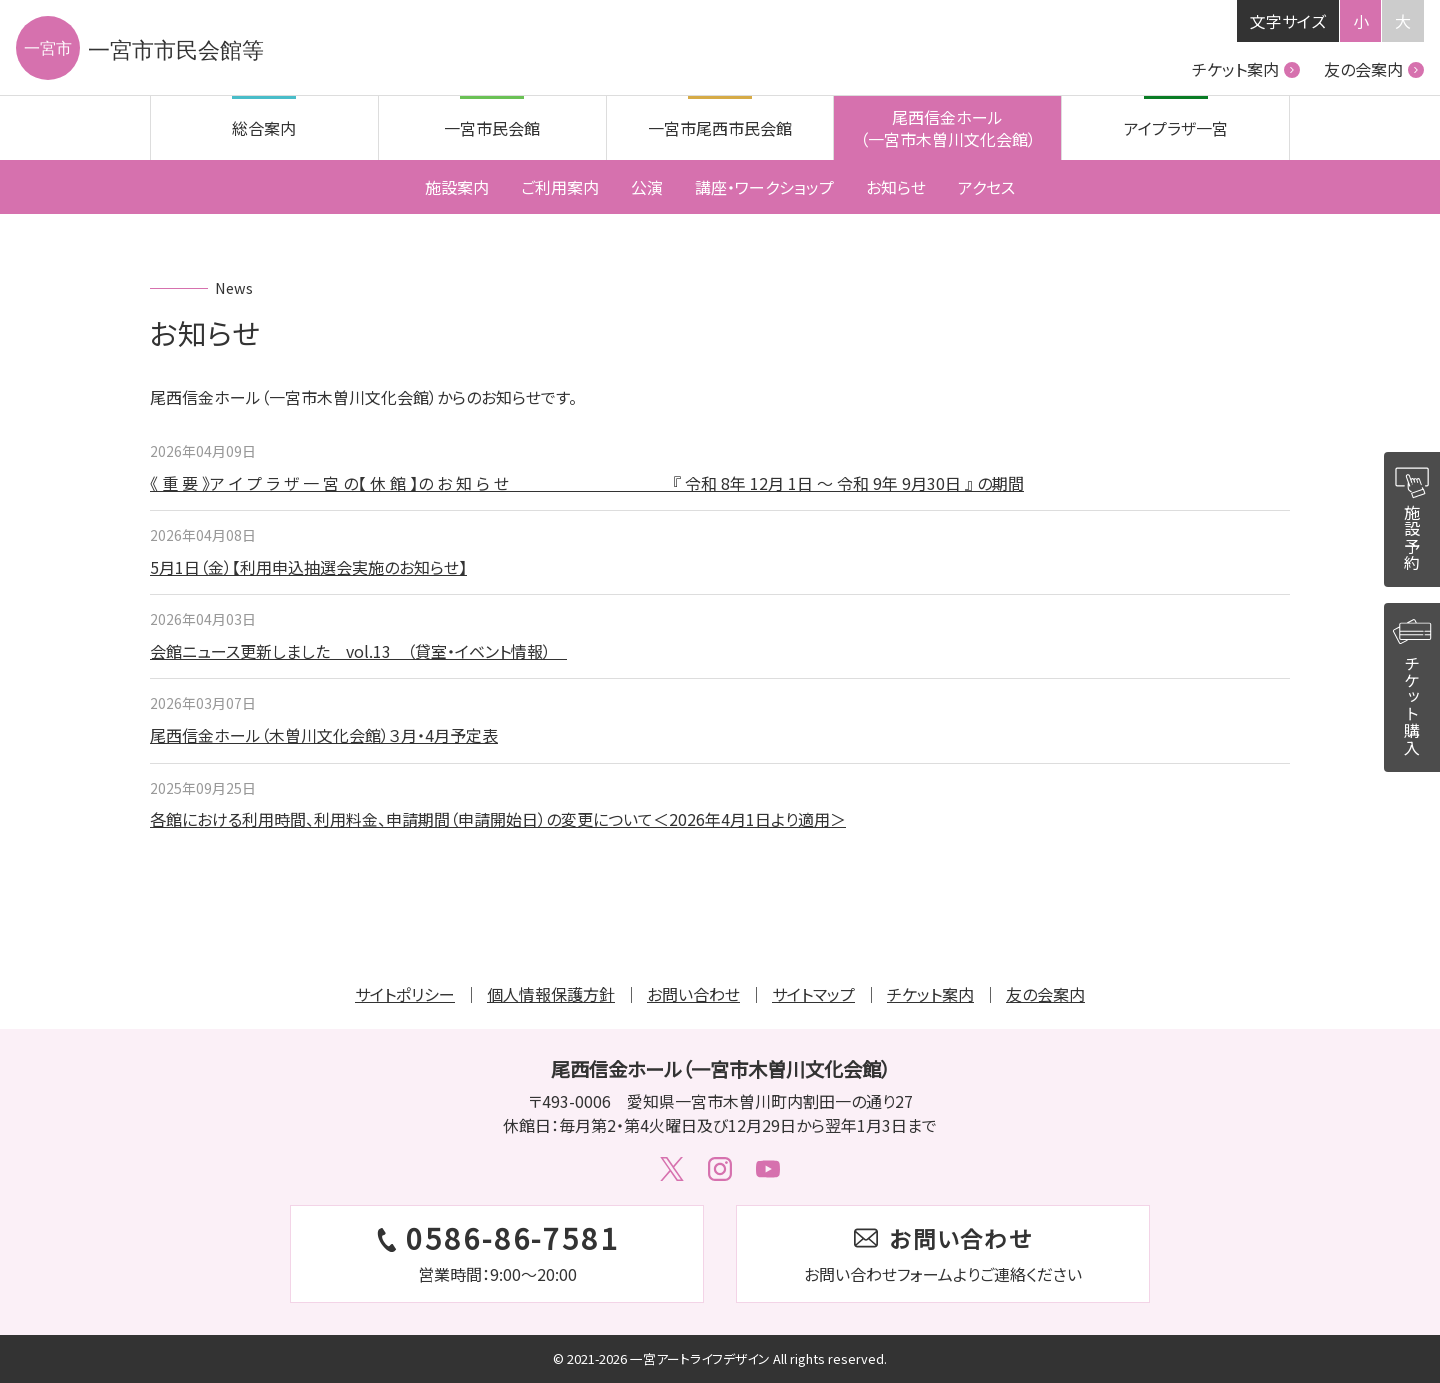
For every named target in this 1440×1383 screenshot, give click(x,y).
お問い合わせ (693, 994)
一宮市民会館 (492, 128)
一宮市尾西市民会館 (720, 128)
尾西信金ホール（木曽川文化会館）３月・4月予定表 (324, 735)
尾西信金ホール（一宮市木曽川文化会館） (948, 128)
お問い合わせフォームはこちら (943, 1254)
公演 (647, 187)
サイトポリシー (405, 994)
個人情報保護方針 (551, 994)
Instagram (720, 1169)
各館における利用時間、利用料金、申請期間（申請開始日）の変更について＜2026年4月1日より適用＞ (498, 819)
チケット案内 (1246, 69)
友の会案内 (1374, 69)
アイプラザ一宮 (1176, 128)
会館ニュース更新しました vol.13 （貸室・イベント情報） (358, 651)
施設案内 (457, 187)
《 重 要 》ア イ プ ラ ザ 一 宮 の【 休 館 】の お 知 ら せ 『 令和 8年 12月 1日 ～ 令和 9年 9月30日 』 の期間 (587, 483)
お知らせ (896, 187)
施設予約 (1412, 514)
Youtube (768, 1169)
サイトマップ (813, 994)
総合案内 (264, 128)
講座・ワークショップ (764, 187)
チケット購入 (1412, 683)
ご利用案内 (560, 187)
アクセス (986, 187)
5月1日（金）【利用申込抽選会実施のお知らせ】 (308, 567)
